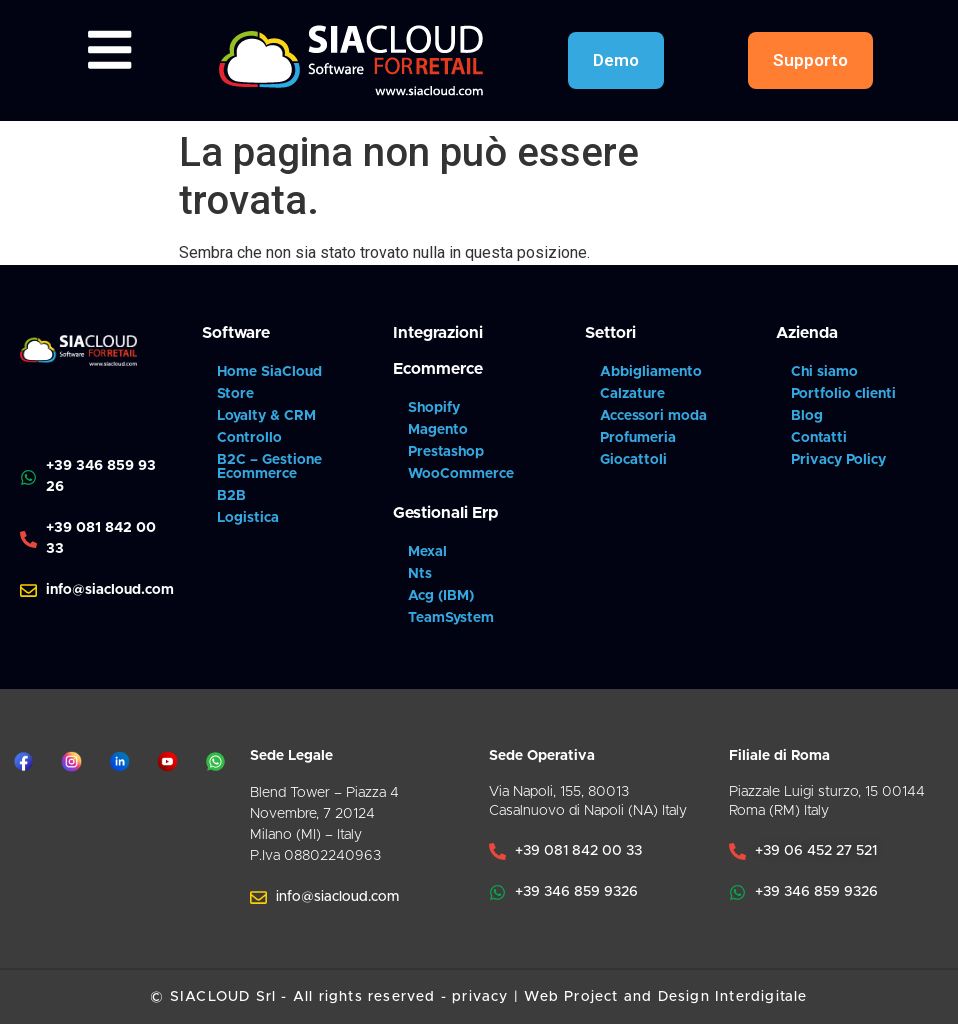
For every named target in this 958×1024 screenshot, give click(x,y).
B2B (231, 496)
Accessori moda (653, 416)
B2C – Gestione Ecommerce (269, 467)
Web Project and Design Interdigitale (665, 997)
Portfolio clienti (843, 394)
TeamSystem (451, 618)
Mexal (427, 552)
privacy (480, 997)
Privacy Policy (838, 460)
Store (235, 394)
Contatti (819, 438)
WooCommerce (461, 474)
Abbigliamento (651, 372)
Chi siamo (824, 372)
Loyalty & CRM (266, 416)
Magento (438, 430)
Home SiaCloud (269, 372)
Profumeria (638, 438)
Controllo (249, 438)
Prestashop (446, 452)
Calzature (632, 394)
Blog (807, 416)
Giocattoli (633, 460)
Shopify (434, 408)
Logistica (248, 518)
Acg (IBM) (441, 596)
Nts (420, 574)
